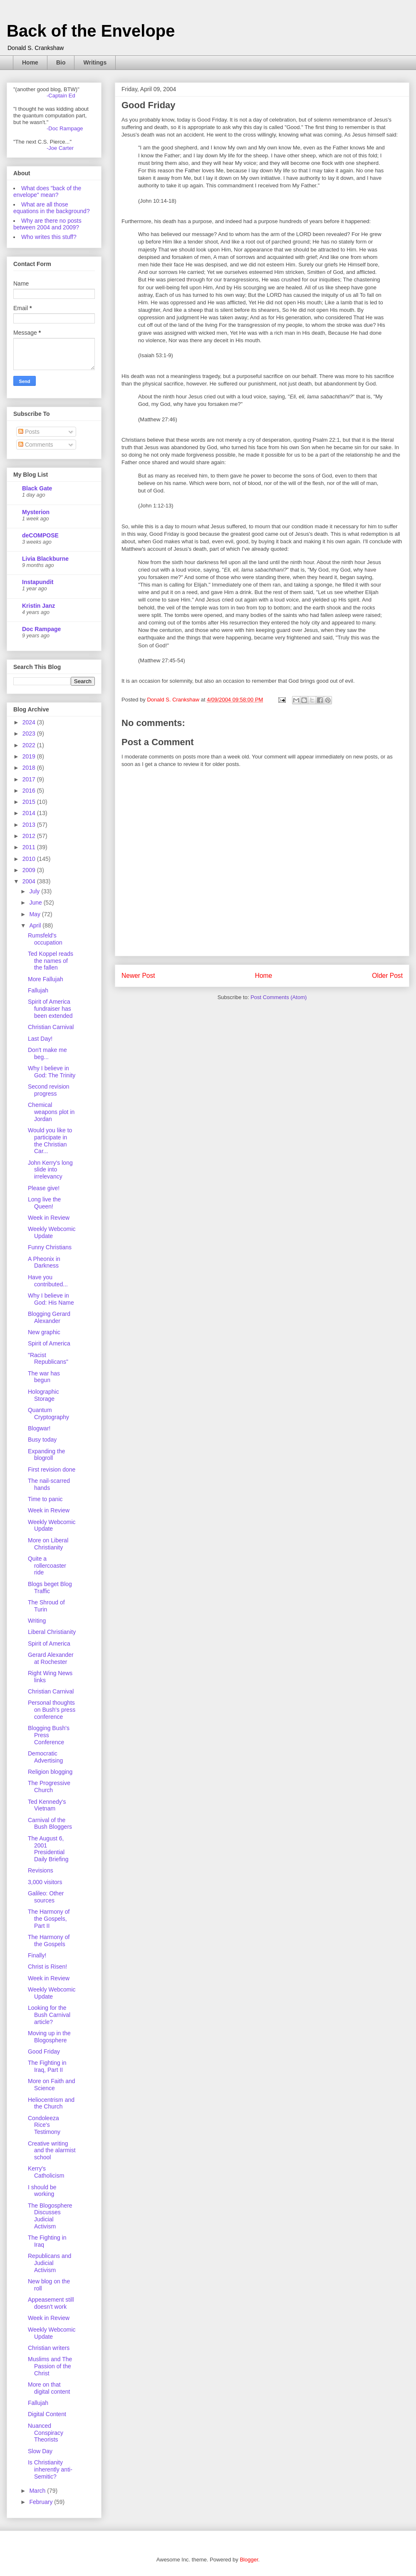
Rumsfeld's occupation (45, 939)
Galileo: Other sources (46, 1897)
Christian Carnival (51, 1027)
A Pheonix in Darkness (44, 1262)
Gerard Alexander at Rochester (51, 1658)
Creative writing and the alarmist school (52, 2150)
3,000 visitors (45, 1882)
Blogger (249, 2559)
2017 (29, 779)
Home (30, 62)
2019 (29, 756)
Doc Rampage (41, 629)
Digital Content (47, 2414)
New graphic (44, 1332)
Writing (37, 1620)
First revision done (51, 1469)
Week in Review (48, 1217)
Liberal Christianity (52, 1632)
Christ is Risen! (47, 1966)
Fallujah (38, 990)
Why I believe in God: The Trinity (51, 1072)
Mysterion (36, 512)
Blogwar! (39, 1428)
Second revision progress (48, 1090)
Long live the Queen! (44, 1203)
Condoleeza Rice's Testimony (44, 2125)
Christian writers (48, 2348)
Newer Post (138, 975)
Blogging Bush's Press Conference (48, 1735)
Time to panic (45, 1499)
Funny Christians (50, 1247)
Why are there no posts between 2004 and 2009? (47, 224)
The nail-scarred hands (49, 1484)
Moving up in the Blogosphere (49, 2037)
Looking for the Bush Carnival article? (49, 2014)
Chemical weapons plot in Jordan (51, 1112)
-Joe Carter (60, 148)
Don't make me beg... (47, 1053)
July (35, 891)
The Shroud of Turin (46, 1606)
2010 (29, 858)
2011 (29, 847)
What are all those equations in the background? (51, 207)
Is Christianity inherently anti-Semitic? (50, 2469)
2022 (29, 745)
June (36, 902)
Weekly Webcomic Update (52, 1232)
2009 (29, 870)
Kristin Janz (38, 605)
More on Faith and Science (51, 2084)
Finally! (37, 1955)
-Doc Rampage (65, 128)
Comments (35, 444)
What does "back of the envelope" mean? (47, 191)
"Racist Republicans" (48, 1358)
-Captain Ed (61, 95)
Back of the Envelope (91, 31)
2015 (29, 801)
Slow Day (40, 2451)
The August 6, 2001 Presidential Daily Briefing (48, 1848)
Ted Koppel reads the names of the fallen (50, 960)
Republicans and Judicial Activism (49, 2263)
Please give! (43, 1188)
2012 (29, 836)
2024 (29, 722)
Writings (94, 62)
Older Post (387, 975)
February (41, 2502)
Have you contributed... (48, 1281)
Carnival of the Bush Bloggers (50, 1823)
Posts (29, 431)
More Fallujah (45, 979)
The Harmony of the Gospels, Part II (48, 1918)
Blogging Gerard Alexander (49, 1317)
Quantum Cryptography (48, 1413)
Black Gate (37, 488)
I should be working (42, 2191)
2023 (29, 733)
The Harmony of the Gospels (48, 1940)
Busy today (42, 1439)
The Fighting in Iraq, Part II (47, 2066)
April (35, 925)
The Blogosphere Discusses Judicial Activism (50, 2216)
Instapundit (37, 582)
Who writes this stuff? (49, 237)
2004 (29, 881)
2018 (29, 767)
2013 (29, 824)
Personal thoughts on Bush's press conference (51, 1709)
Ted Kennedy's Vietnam (47, 1805)
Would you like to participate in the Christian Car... (50, 1140)
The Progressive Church (49, 1786)
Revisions (40, 1870)
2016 (29, 790)
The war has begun (44, 1377)
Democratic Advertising (45, 1757)
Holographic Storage (43, 1395)
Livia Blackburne (45, 558)
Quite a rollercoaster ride (47, 1565)
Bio (61, 62)
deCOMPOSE (40, 535)
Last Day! (40, 1038)
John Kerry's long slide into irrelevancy (50, 1169)
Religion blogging (50, 1771)
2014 (29, 813)
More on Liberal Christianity (48, 1544)
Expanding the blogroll (46, 1455)
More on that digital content (49, 2388)
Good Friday (44, 2051)
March (38, 2490)
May (35, 914)
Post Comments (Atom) (278, 997)
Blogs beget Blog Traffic (50, 1587)
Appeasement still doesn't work (51, 2303)
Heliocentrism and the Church (51, 2103)
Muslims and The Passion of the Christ (50, 2366)
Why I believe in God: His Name (51, 1299)
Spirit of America (49, 1343)
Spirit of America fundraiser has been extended (50, 1008)
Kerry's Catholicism (46, 2172)
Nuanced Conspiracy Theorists (45, 2432)
